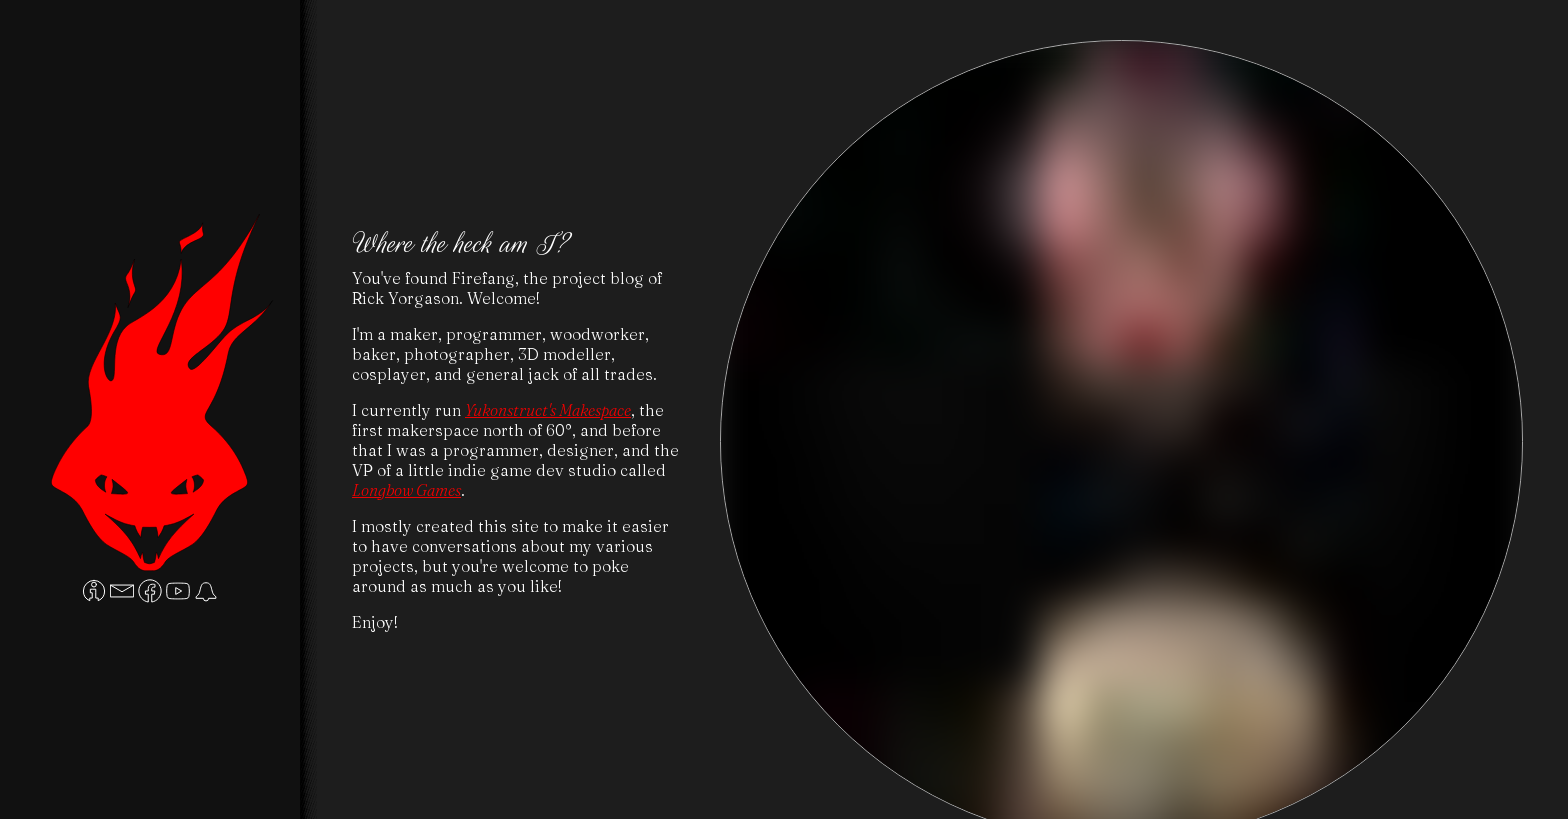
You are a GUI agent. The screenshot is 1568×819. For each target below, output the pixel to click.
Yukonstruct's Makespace (548, 410)
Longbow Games (406, 490)
